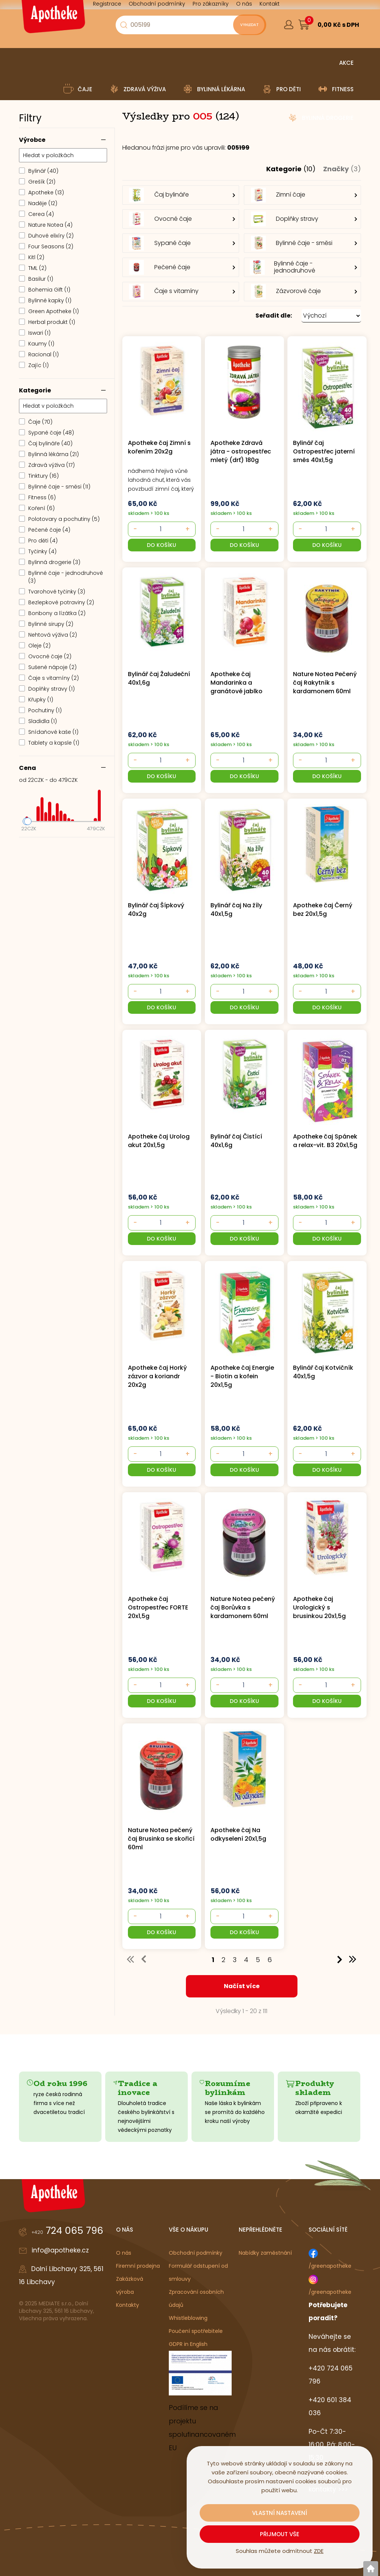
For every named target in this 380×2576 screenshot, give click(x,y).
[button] (241, 315)
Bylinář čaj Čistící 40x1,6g (236, 1140)
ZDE (318, 2551)
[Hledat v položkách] (63, 155)
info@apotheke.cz (60, 2250)
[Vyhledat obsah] (245, 25)
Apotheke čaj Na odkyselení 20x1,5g (238, 1834)
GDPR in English (188, 2344)
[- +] (160, 529)
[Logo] (52, 19)
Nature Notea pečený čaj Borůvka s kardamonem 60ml (242, 1607)
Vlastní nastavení (279, 2513)
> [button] (339, 1959)
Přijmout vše (279, 2534)
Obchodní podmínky (195, 2253)
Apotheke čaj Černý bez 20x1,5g (322, 909)
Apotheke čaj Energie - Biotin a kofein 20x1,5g (242, 1376)
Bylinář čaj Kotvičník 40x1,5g (323, 1372)
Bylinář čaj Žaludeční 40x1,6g (159, 678)
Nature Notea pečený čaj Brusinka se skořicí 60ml (160, 1838)
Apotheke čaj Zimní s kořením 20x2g (159, 447)
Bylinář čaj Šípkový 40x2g (156, 909)
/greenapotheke (330, 2266)
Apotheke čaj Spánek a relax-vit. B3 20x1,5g (325, 1140)
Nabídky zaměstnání (265, 2253)
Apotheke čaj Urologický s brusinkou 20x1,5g (319, 1607)
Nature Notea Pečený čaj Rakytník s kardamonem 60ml (325, 682)
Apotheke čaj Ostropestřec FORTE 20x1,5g (158, 1607)
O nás (123, 2253)
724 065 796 (67, 2230)
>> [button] (352, 1959)
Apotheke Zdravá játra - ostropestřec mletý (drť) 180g (240, 451)
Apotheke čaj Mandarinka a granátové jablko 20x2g (236, 683)
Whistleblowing (188, 2318)
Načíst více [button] (242, 1986)
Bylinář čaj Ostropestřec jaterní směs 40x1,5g (324, 451)
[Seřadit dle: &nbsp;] (331, 315)
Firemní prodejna (138, 2266)
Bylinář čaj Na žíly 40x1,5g (236, 909)
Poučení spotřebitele (196, 2331)
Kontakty (127, 2305)
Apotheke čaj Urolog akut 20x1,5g (159, 1140)
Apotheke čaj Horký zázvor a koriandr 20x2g (157, 1376)
